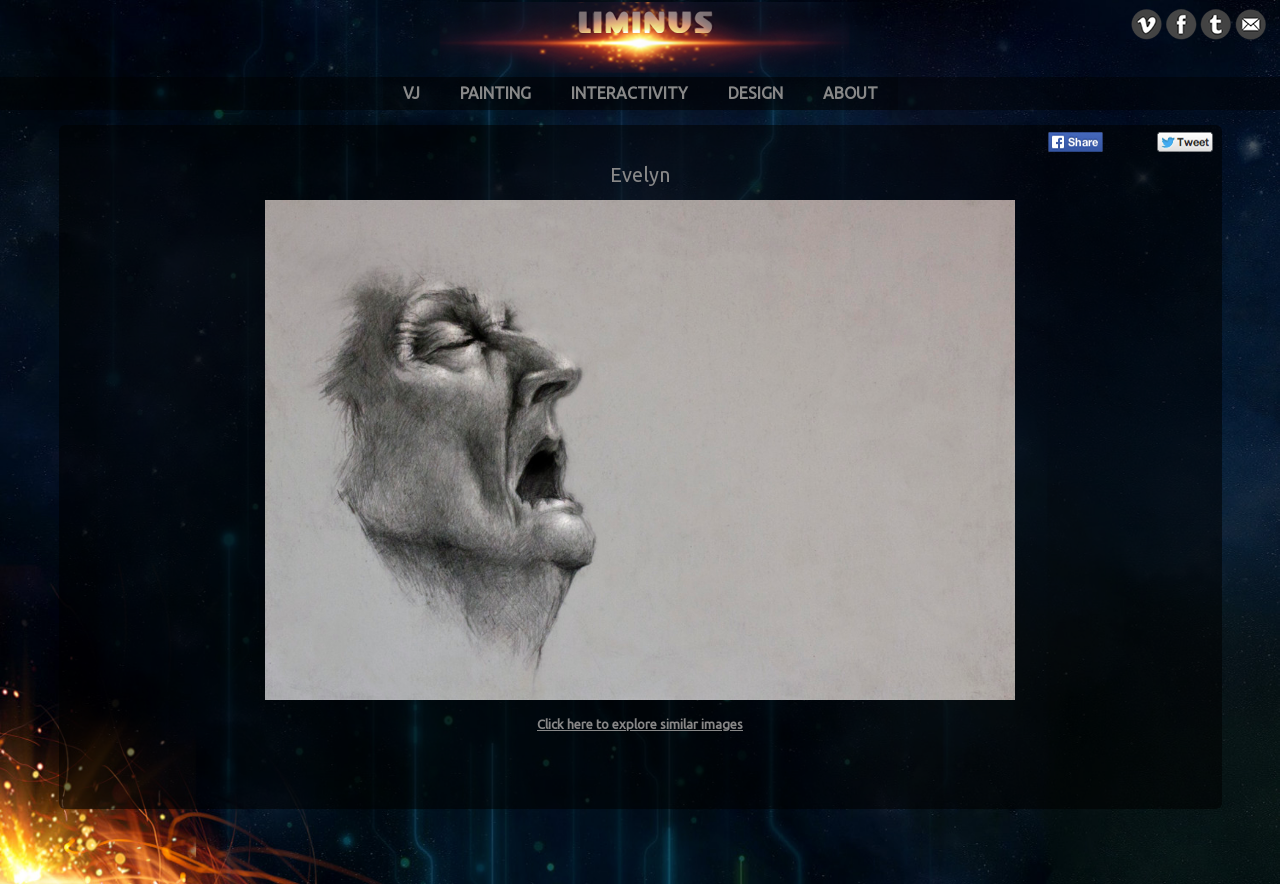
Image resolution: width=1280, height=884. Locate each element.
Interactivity (629, 93)
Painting (495, 93)
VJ (411, 93)
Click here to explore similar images (640, 724)
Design (755, 93)
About (850, 93)
